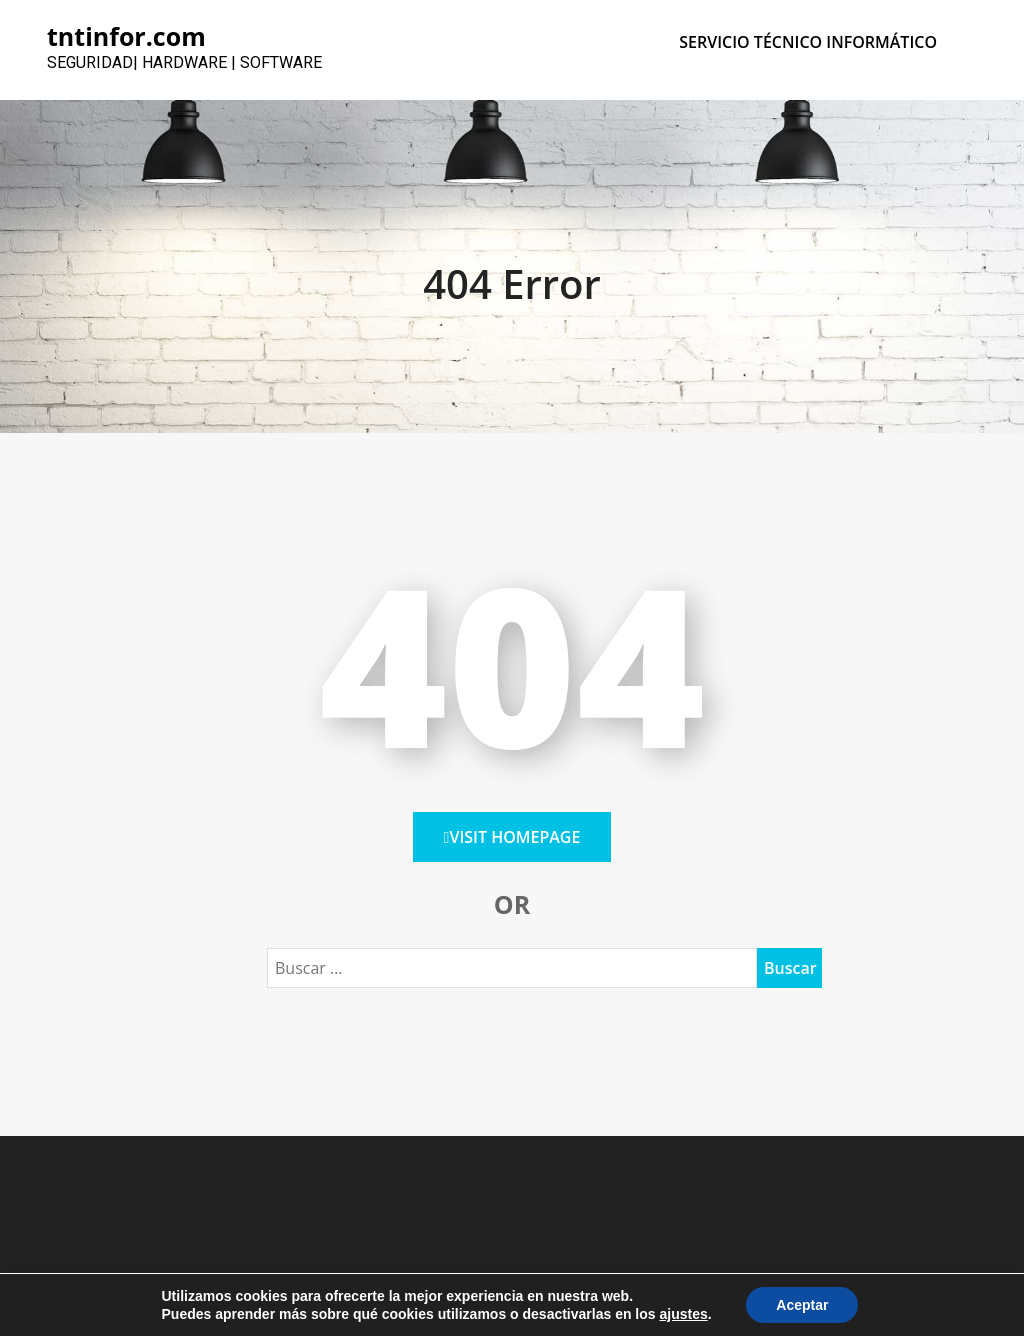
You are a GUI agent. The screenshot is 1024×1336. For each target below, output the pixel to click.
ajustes (683, 1314)
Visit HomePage (512, 837)
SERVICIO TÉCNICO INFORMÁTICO (808, 42)
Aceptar (802, 1305)
